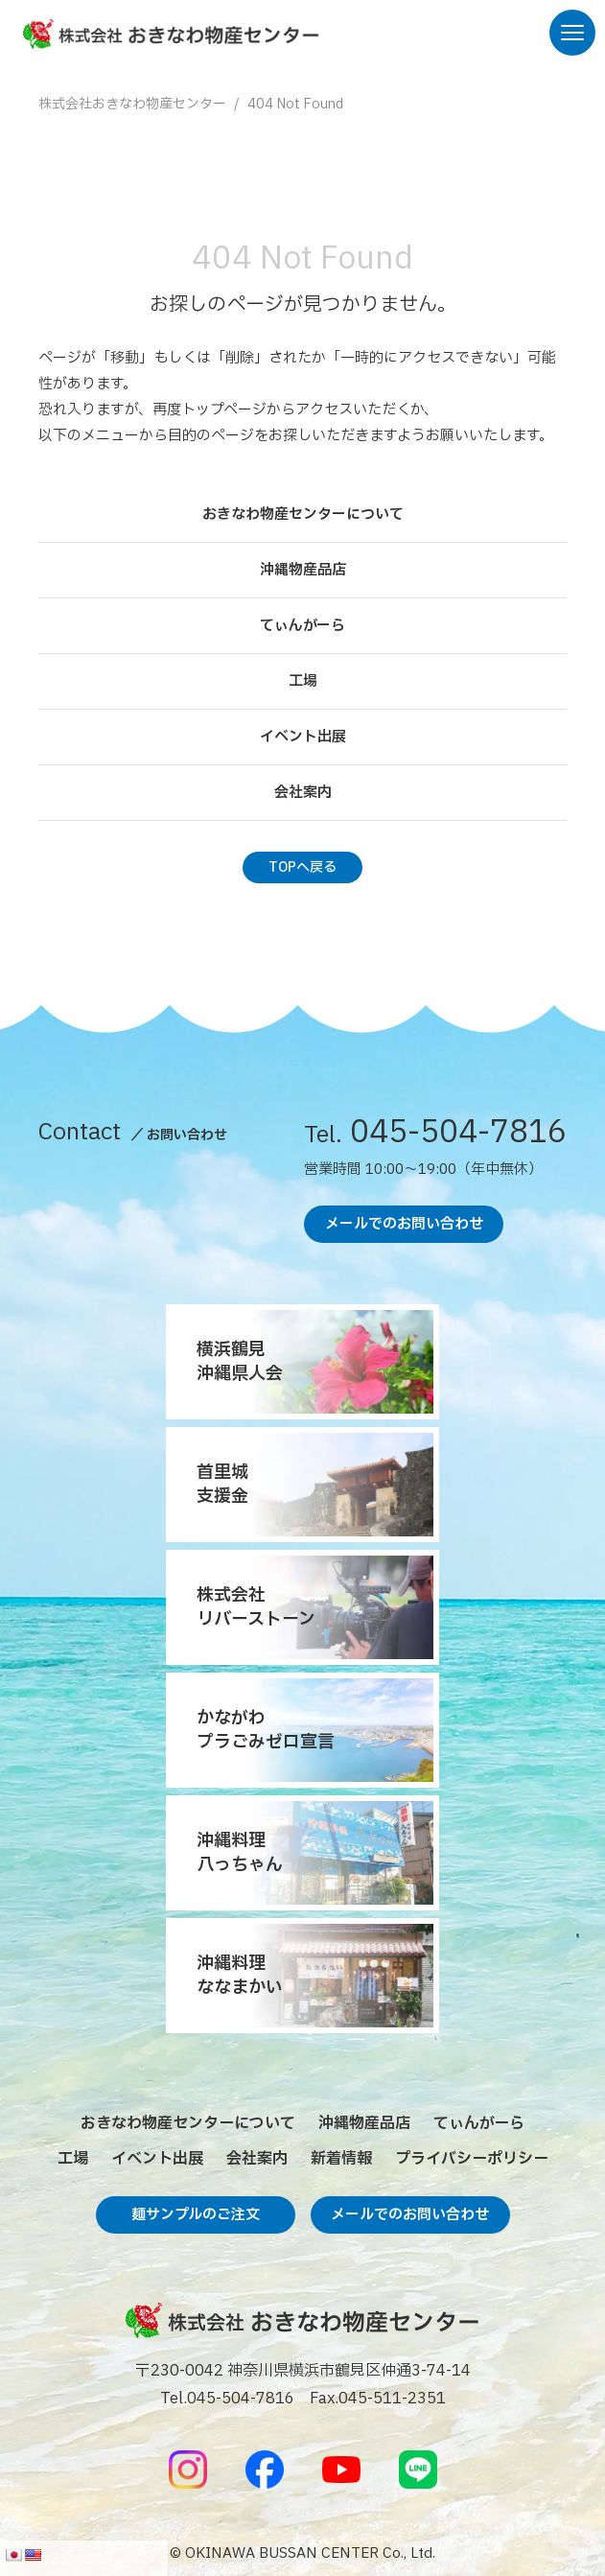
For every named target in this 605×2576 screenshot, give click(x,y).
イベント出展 (303, 737)
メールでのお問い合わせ (404, 1224)
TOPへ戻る (302, 867)
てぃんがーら (302, 626)
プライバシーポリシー (471, 2158)
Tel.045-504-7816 (227, 2398)
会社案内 (303, 793)
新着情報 (341, 2158)
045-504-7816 (435, 1136)
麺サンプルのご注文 (195, 2215)
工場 (303, 681)
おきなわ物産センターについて (303, 514)
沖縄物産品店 (303, 570)
